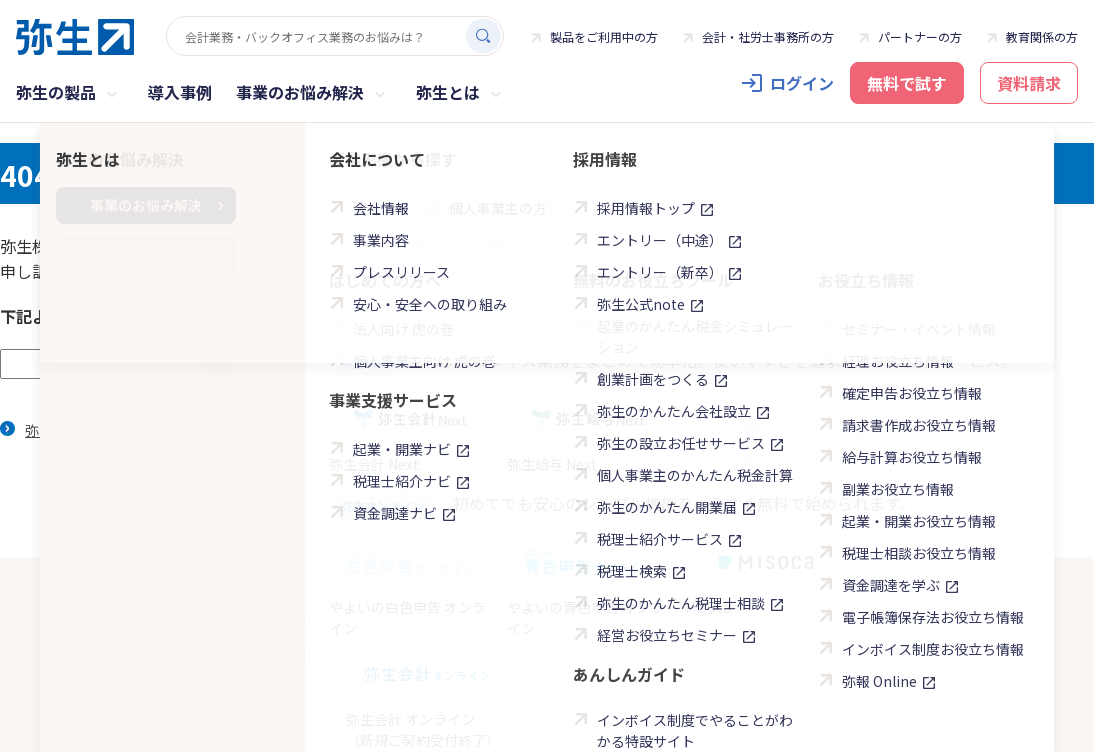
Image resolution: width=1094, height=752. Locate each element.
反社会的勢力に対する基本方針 (575, 651)
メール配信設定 (805, 651)
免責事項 (673, 618)
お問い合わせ (438, 511)
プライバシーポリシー (326, 618)
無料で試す (907, 83)
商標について (981, 618)
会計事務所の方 (817, 430)
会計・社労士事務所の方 (768, 36)
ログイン (802, 83)
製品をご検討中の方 (459, 430)
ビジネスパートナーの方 (856, 457)
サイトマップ (114, 618)
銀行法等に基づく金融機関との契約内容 (821, 618)
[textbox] (94, 364)
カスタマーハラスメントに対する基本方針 (361, 651)
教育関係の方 (1042, 36)
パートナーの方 (920, 36)
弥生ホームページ (81, 430)
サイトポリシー (208, 618)
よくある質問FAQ (451, 484)
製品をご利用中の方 (604, 36)
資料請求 (1029, 83)
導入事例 (180, 92)
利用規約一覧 (438, 618)
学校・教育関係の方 (842, 484)
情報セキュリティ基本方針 (561, 618)
